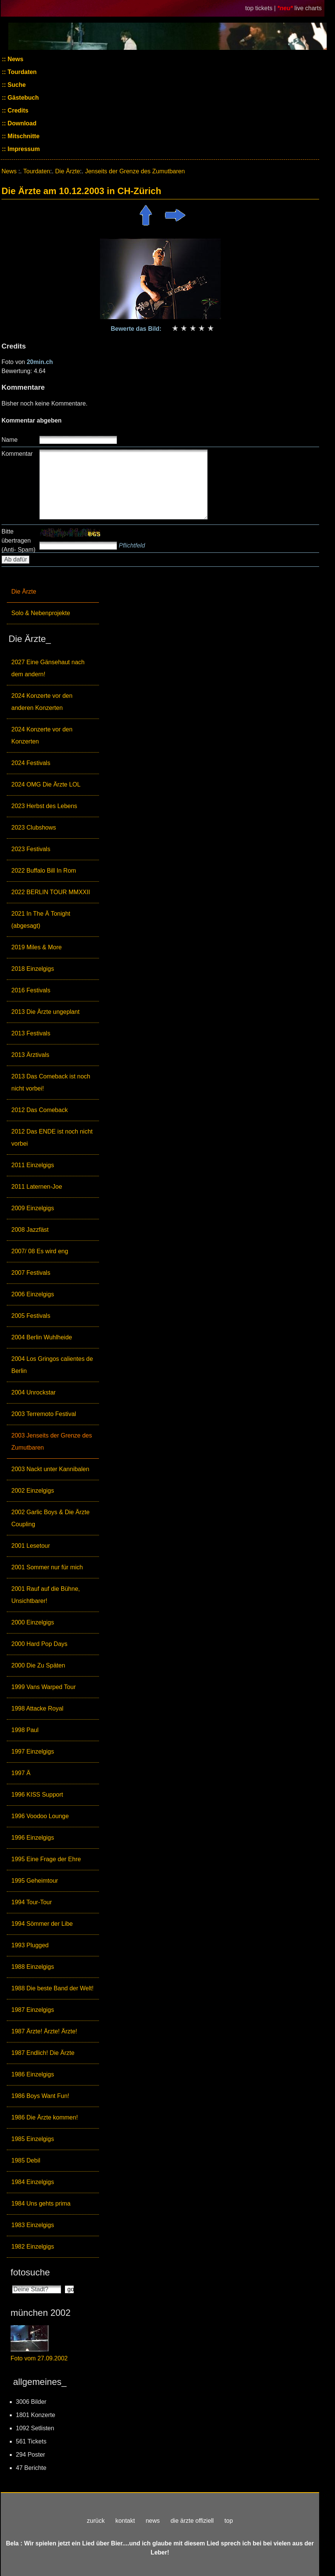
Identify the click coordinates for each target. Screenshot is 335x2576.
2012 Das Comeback (39, 1110)
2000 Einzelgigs (32, 1622)
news (153, 2520)
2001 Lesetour (30, 1546)
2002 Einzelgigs (32, 1490)
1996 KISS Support (37, 1794)
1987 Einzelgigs (32, 2010)
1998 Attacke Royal (37, 1708)
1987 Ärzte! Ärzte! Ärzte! (44, 2031)
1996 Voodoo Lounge (40, 1816)
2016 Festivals (30, 990)
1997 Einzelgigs (32, 1751)
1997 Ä (21, 1773)
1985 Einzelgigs (32, 2139)
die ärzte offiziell (191, 2520)
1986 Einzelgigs (32, 2074)
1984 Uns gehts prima (41, 2203)
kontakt (125, 2520)
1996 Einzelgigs (32, 1837)
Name (10, 440)
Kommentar (17, 453)
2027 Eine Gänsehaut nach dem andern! (48, 668)
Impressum (23, 149)
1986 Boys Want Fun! (40, 2096)
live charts (308, 8)
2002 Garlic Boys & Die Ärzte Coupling (50, 1518)
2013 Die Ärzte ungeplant (45, 1012)
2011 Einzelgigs (32, 1165)
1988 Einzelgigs (32, 1967)
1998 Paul (25, 1730)
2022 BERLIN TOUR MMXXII (50, 892)
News (14, 59)
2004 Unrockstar (33, 1392)
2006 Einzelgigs (32, 1294)
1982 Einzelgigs (32, 2246)
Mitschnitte (23, 136)
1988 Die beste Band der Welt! (52, 1988)
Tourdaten (21, 72)
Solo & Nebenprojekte (40, 613)
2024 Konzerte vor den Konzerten (42, 735)
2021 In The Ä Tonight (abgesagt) (40, 919)
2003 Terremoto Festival (43, 1414)
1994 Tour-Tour (31, 1902)
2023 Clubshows (33, 827)
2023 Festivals (30, 849)
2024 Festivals (30, 763)
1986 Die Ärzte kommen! (44, 2117)
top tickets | (261, 8)
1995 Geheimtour (34, 1880)
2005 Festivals (30, 1316)
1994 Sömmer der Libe (42, 1923)
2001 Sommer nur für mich (47, 1567)
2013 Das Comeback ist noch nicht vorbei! (50, 1082)
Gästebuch (22, 97)
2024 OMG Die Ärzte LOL (45, 784)
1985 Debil (25, 2160)
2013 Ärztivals (30, 1055)
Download (21, 123)
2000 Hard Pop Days (39, 1644)
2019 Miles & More (36, 947)
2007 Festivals (30, 1272)
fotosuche (30, 2272)
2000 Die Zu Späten (38, 1665)
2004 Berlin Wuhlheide (41, 1337)
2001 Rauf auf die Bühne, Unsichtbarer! (45, 1595)
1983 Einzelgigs (32, 2225)
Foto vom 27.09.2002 (39, 2358)
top (228, 2520)
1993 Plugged (30, 1945)
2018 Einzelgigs (32, 969)
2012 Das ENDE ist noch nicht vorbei (52, 1137)
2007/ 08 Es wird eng (39, 1251)
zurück (96, 2520)
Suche (16, 85)
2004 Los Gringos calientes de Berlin (52, 1365)
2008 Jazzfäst (30, 1229)
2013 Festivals (30, 1033)
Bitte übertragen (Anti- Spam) (19, 540)
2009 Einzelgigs (32, 1208)
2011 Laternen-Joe (36, 1186)
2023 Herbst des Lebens (44, 806)
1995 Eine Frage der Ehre (46, 1859)
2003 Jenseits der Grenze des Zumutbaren (51, 1441)
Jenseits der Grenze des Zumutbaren (135, 171)
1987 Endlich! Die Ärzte (42, 2053)
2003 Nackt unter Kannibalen (50, 1469)
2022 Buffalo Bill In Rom (43, 870)
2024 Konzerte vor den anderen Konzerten (42, 702)
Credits (17, 110)
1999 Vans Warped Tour (43, 1687)
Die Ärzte (23, 591)
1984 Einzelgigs (32, 2182)
